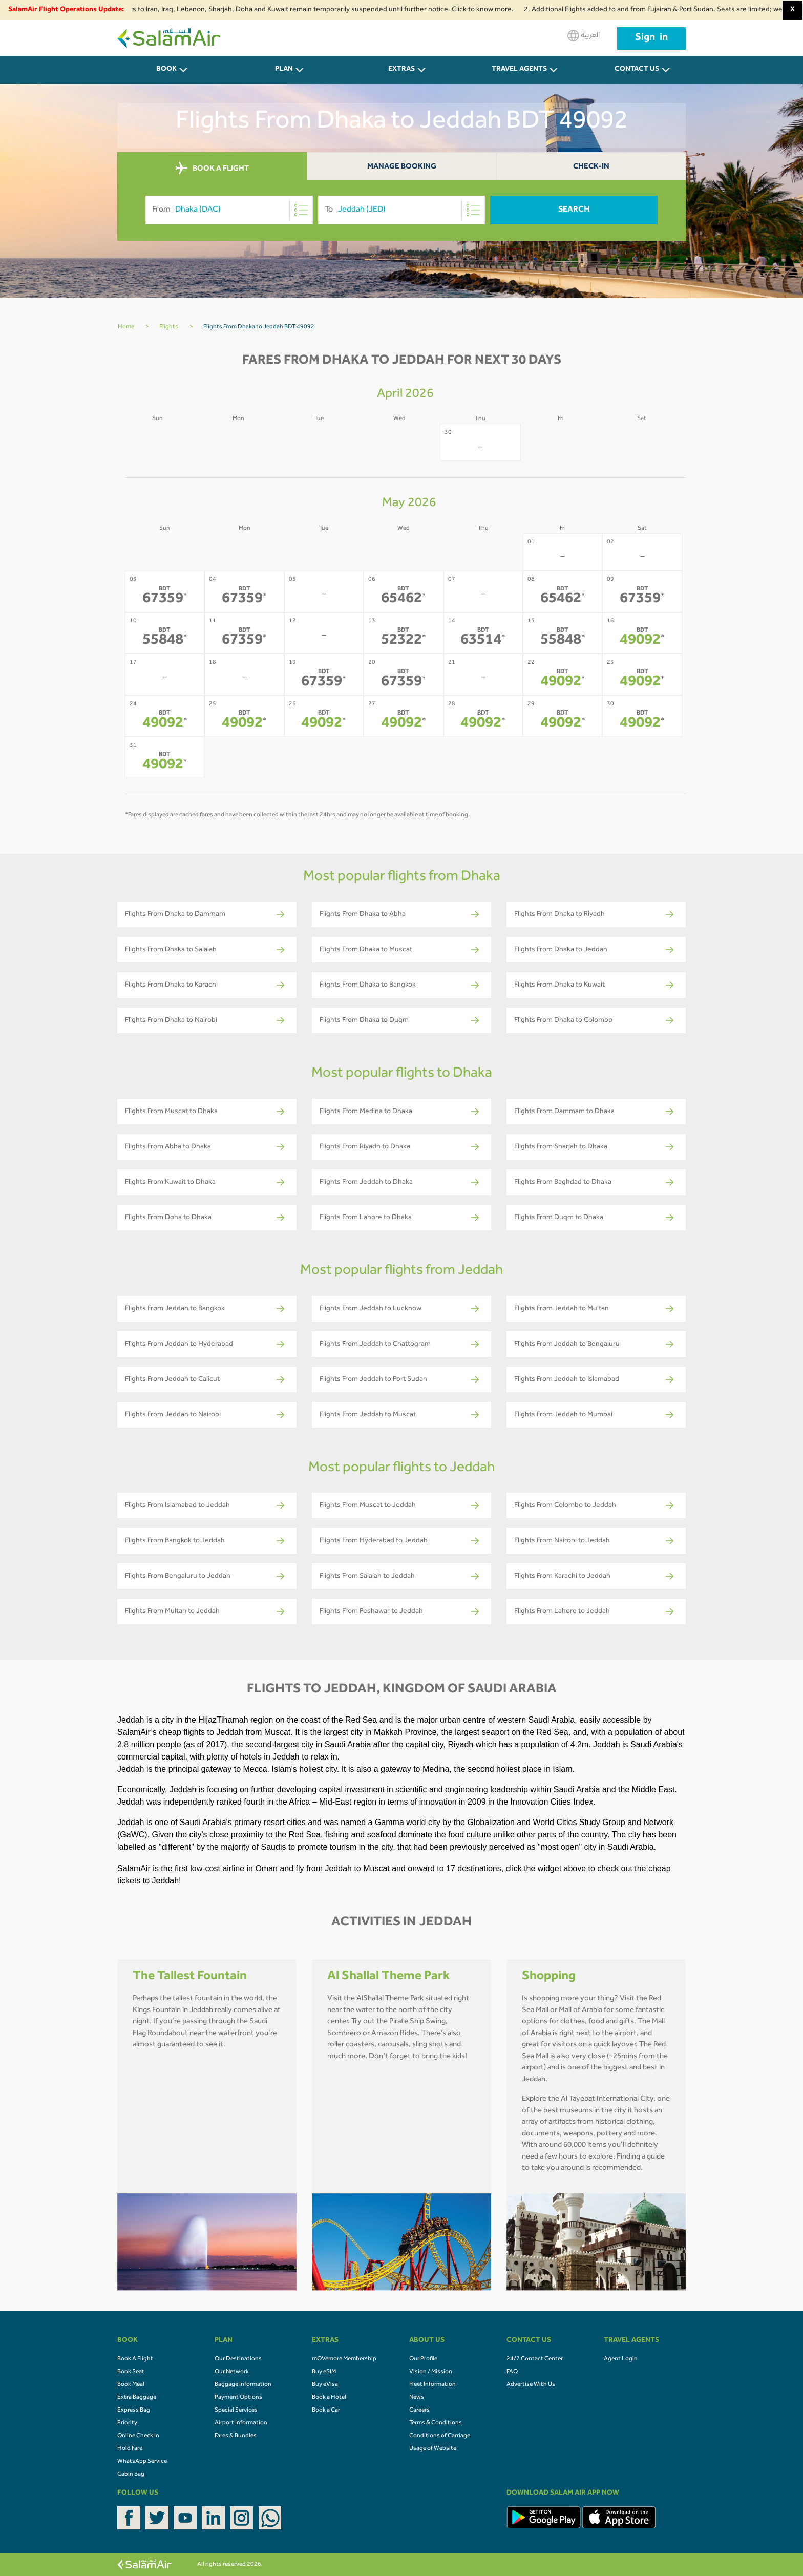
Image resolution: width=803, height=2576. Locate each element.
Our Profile (423, 2359)
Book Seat (130, 2372)
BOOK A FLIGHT (212, 168)
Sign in (651, 38)
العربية (583, 35)
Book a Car (326, 2410)
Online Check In (138, 2436)
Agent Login (621, 2359)
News (416, 2398)
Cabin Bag (130, 2475)
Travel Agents (519, 69)
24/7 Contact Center (534, 2359)
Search (574, 210)
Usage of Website (432, 2449)
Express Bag (133, 2410)
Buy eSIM (324, 2372)
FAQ (512, 2372)
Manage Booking (401, 167)
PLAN (284, 69)
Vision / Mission (430, 2372)
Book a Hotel (329, 2398)
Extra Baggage (136, 2398)
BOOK (166, 69)
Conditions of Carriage (439, 2436)
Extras (401, 69)
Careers (419, 2410)
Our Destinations (238, 2359)
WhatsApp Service (142, 2462)
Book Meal (130, 2385)
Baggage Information (243, 2385)
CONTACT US (637, 69)
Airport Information (241, 2423)
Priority (127, 2423)
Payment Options (238, 2398)
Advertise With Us (530, 2385)
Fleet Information (432, 2385)
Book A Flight (135, 2359)
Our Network (232, 2372)
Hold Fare (129, 2449)
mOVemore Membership (344, 2359)
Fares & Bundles (236, 2436)
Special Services (236, 2410)
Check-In (591, 167)
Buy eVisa (325, 2385)
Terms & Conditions (435, 2423)
